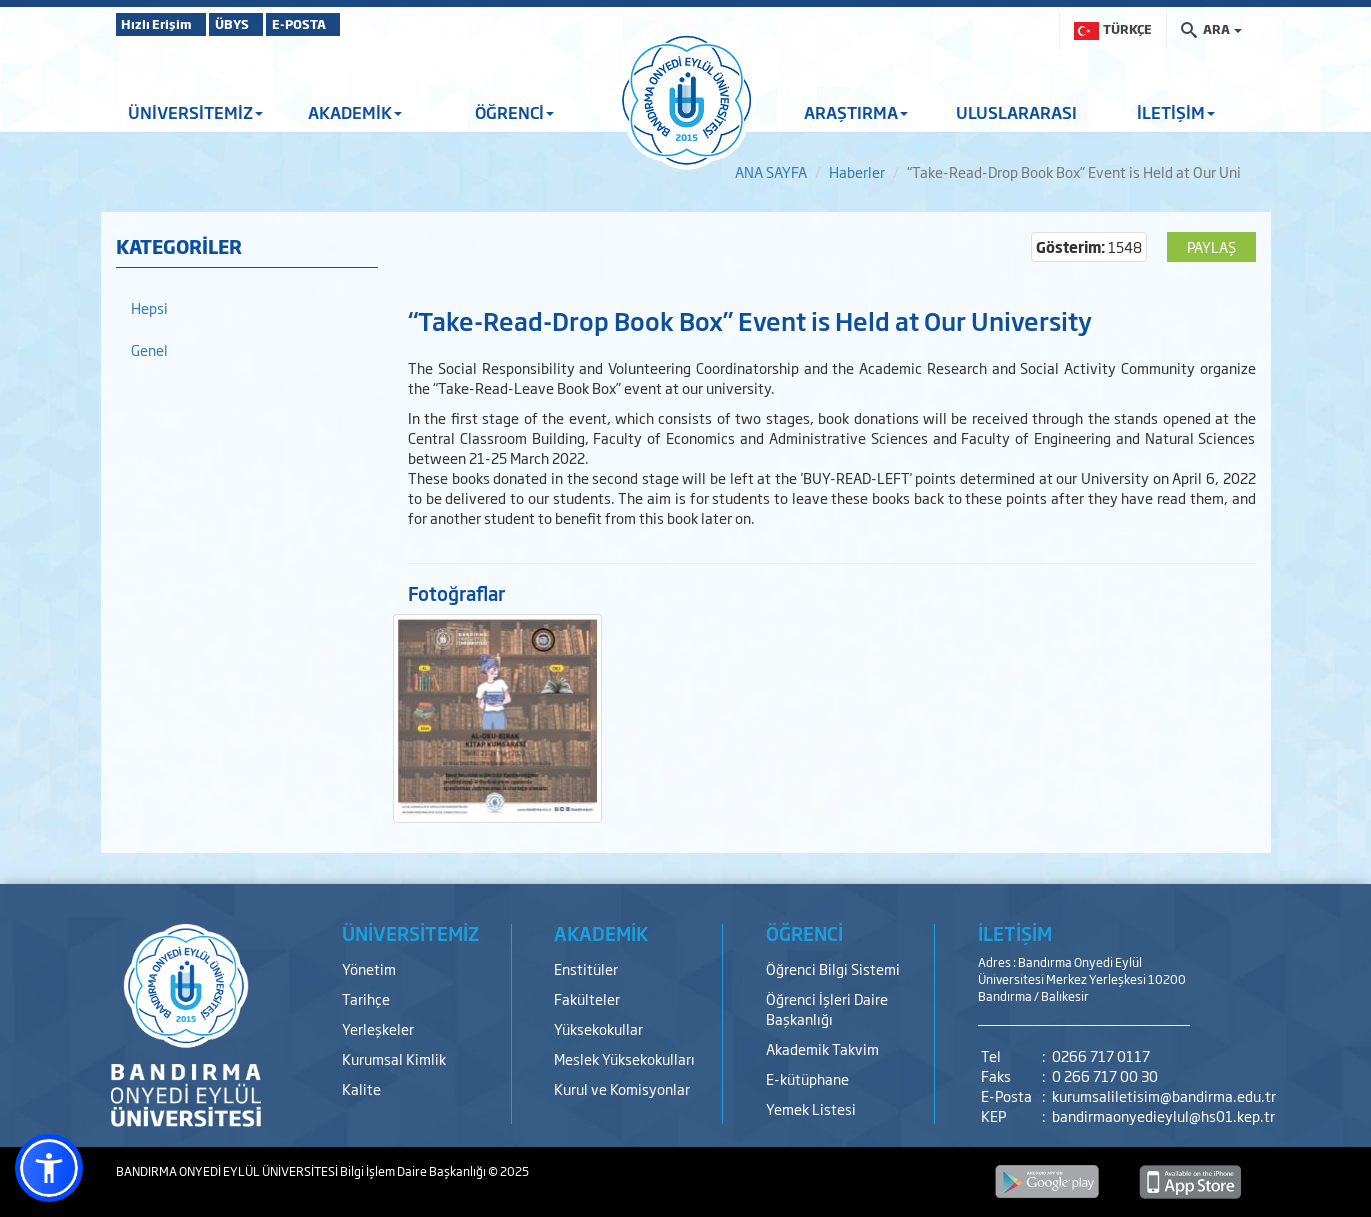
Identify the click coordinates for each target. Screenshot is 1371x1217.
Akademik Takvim (822, 1048)
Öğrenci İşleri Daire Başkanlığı (827, 1008)
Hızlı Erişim (165, 24)
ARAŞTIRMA (856, 112)
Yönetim (369, 968)
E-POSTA (356, 24)
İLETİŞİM (1176, 112)
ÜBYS (263, 24)
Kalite (361, 1088)
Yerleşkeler (378, 1028)
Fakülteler (587, 998)
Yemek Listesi (811, 1108)
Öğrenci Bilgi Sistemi (833, 968)
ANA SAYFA (771, 171)
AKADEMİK (355, 112)
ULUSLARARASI (1016, 112)
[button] (49, 1168)
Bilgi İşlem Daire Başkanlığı (414, 1171)
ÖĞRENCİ (514, 112)
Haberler (857, 171)
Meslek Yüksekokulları (624, 1058)
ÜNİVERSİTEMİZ (195, 112)
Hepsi (149, 307)
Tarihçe (366, 998)
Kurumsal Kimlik (394, 1058)
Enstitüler (586, 968)
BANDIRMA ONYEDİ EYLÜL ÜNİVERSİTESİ (228, 1171)
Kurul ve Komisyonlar (622, 1088)
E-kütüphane (807, 1078)
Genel (149, 349)
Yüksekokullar (598, 1028)
